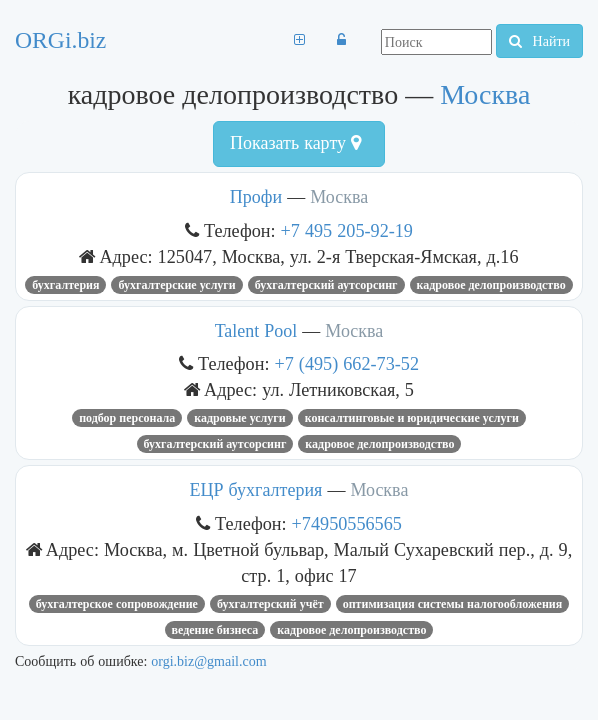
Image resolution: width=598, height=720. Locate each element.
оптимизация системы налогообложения (453, 604)
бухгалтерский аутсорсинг (326, 285)
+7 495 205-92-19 (347, 230)
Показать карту (295, 143)
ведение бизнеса (215, 630)
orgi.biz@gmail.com (208, 661)
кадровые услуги (239, 418)
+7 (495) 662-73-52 (347, 363)
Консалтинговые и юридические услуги (412, 418)
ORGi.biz (60, 40)
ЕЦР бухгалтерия (256, 490)
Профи (256, 197)
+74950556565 (347, 523)
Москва (485, 94)
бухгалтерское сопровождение (117, 604)
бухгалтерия (65, 285)
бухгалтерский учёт (270, 604)
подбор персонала (127, 418)
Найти (539, 41)
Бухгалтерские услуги (176, 285)
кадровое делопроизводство (491, 285)
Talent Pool (256, 331)
